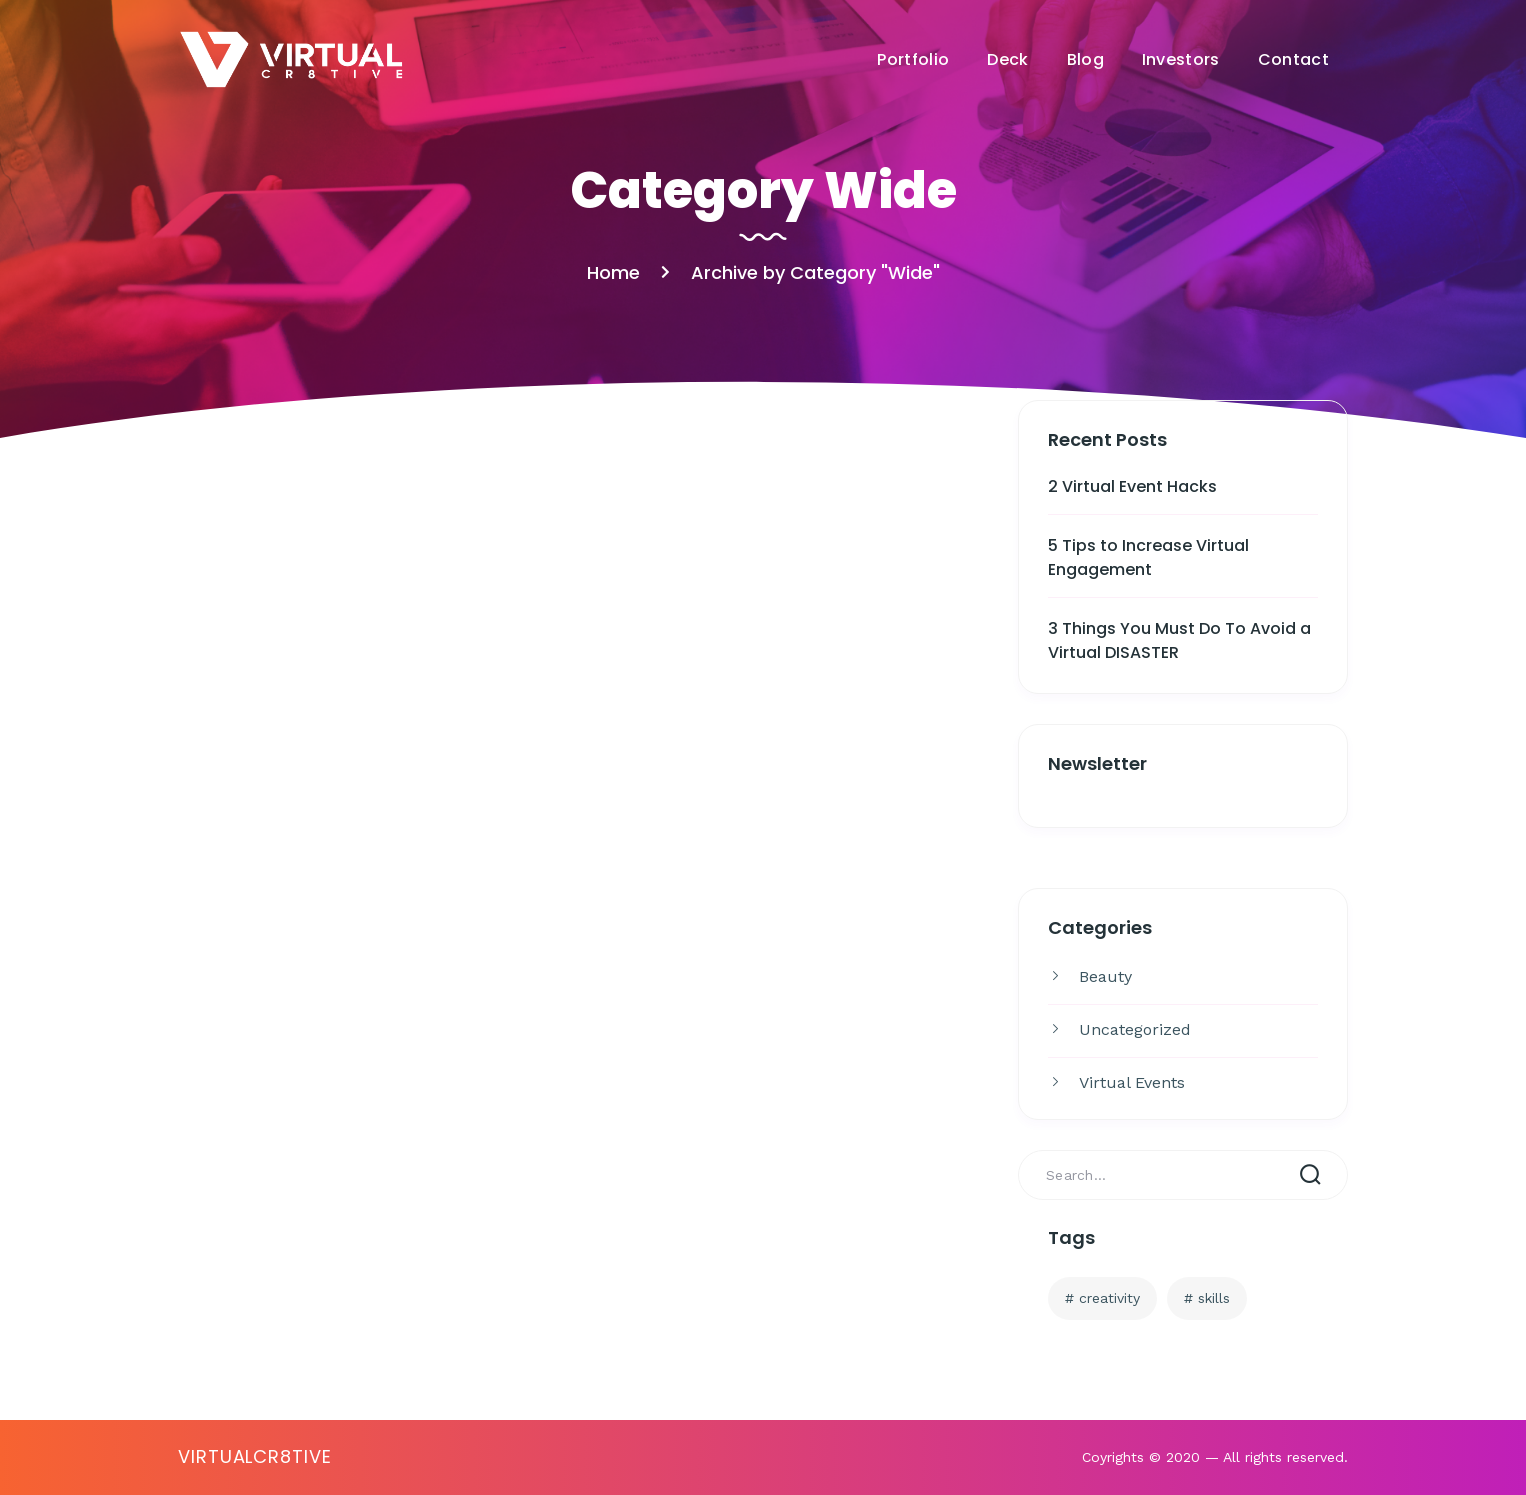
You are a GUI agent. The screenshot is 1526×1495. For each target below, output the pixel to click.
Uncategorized (1135, 1029)
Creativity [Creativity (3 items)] (1109, 1298)
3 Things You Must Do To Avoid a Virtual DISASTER (1179, 640)
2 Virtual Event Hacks (1132, 486)
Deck (1007, 59)
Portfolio (913, 59)
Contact (1293, 59)
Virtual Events (1132, 1082)
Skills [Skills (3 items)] (1214, 1298)
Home (613, 272)
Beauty (1105, 976)
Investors (1181, 59)
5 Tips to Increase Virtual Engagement (1148, 557)
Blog (1085, 59)
